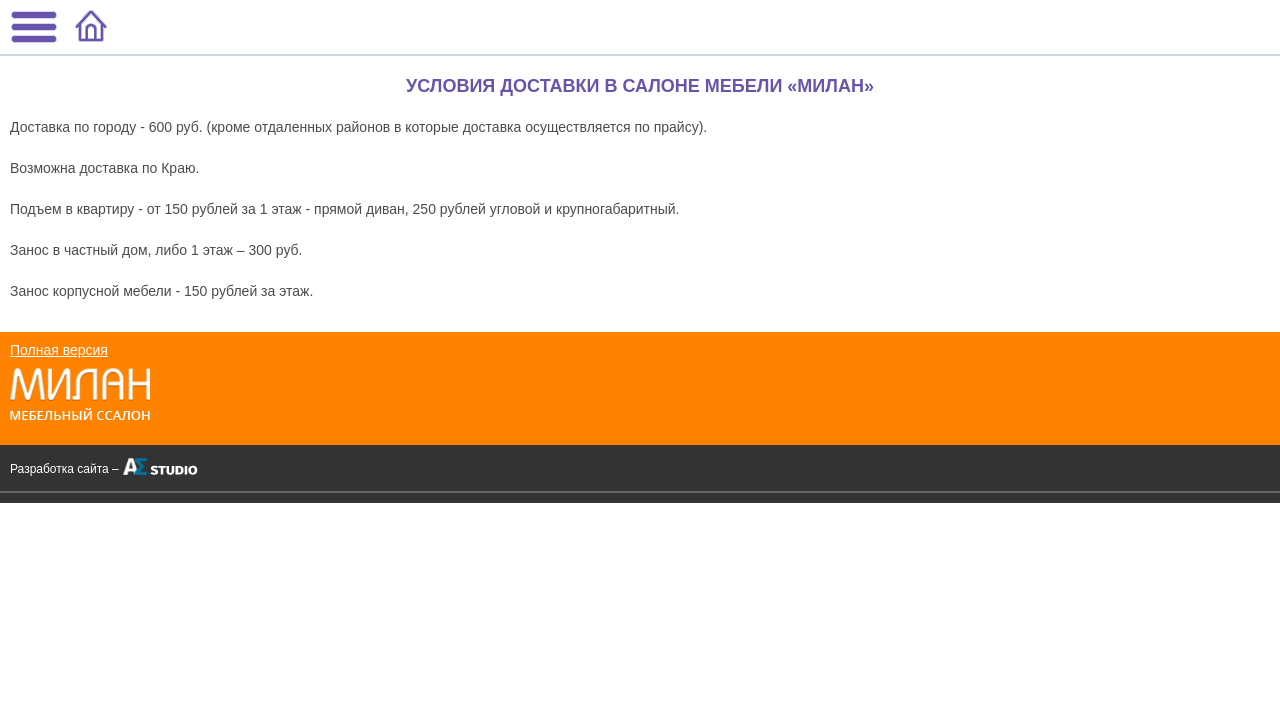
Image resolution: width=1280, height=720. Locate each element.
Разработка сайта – (64, 469)
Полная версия (59, 350)
